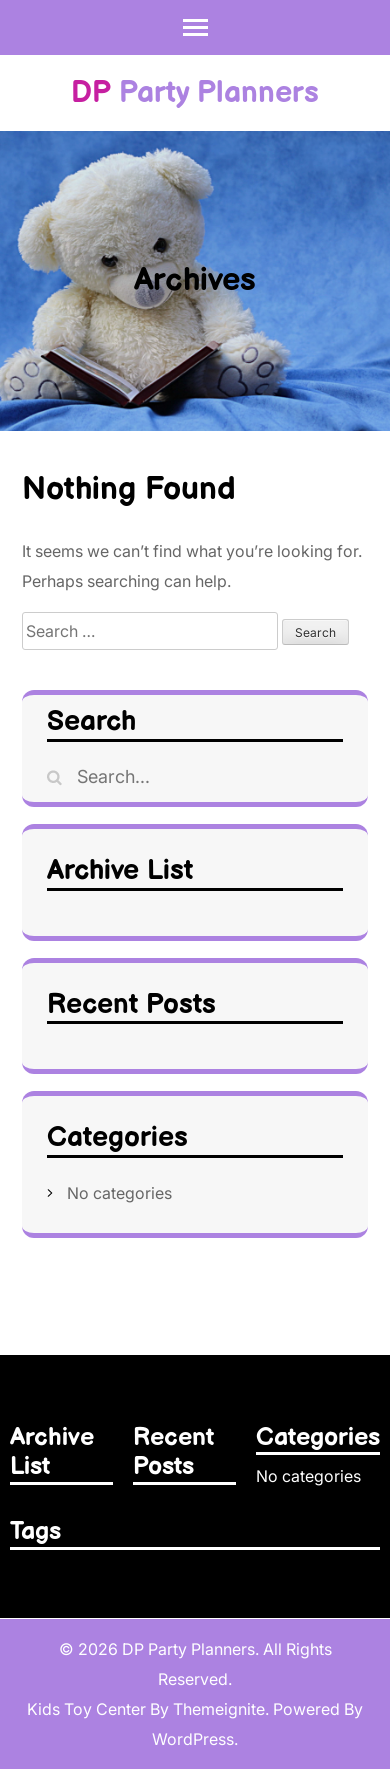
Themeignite (219, 1709)
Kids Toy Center (86, 1709)
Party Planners (195, 93)
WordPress (193, 1739)
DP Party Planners (188, 1649)
